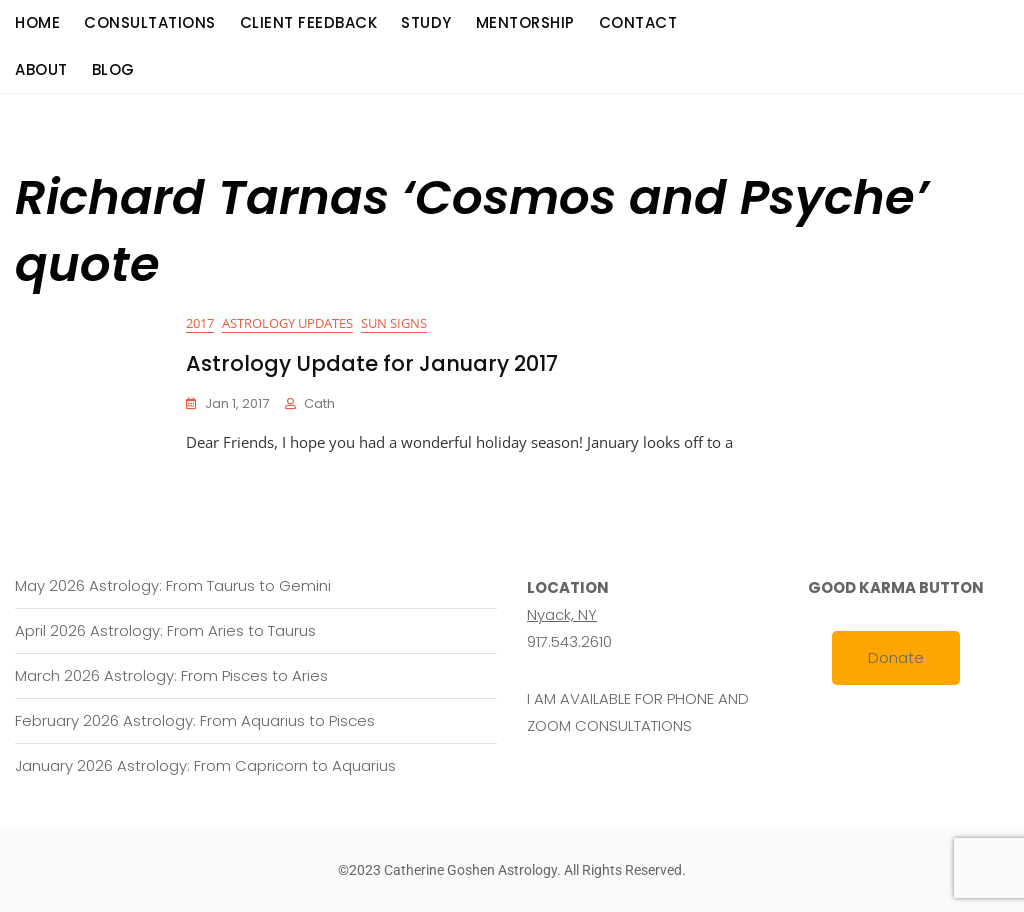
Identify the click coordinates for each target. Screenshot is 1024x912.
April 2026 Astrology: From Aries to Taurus (165, 630)
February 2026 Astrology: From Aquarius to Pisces (195, 720)
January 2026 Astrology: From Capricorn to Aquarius (205, 765)
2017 (200, 323)
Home (37, 22)
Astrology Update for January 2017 (372, 363)
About (41, 69)
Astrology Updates (287, 323)
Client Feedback (309, 22)
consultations (150, 22)
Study (426, 22)
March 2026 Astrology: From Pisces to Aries (171, 675)
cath (319, 403)
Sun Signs (394, 323)
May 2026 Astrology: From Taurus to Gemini (173, 585)
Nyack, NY (562, 614)
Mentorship (525, 22)
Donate (896, 657)
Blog (113, 69)
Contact (638, 22)
